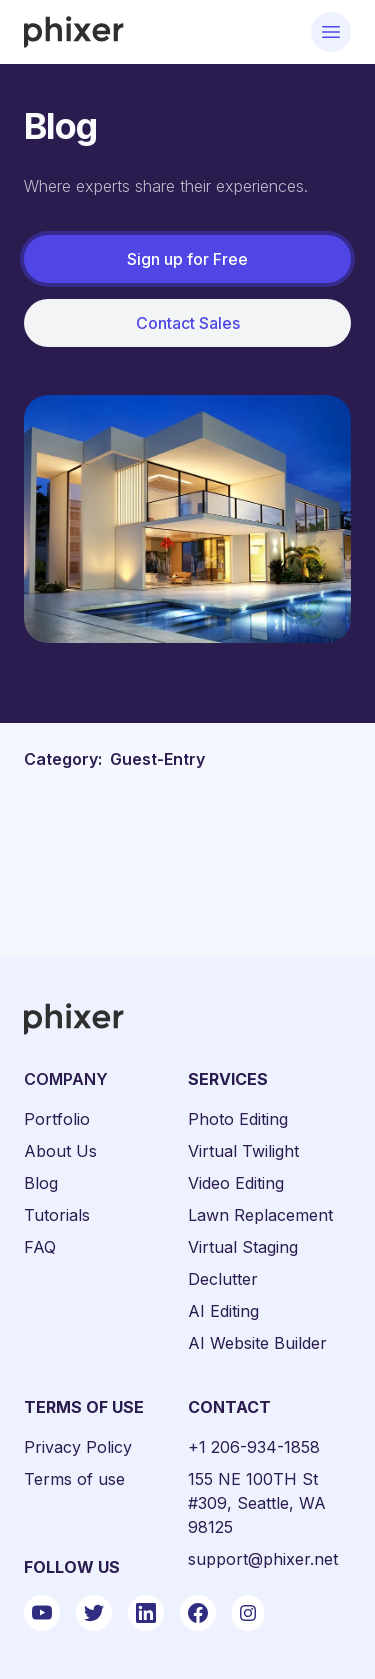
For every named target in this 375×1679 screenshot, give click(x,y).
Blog (41, 1183)
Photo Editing (238, 1119)
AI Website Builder (257, 1343)
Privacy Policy (78, 1447)
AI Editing (223, 1311)
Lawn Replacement (260, 1215)
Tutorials (57, 1215)
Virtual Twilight (243, 1151)
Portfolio (57, 1119)
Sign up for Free (187, 259)
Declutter (223, 1279)
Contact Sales (188, 323)
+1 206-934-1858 (254, 1447)
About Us (60, 1151)
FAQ (40, 1247)
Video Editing (236, 1183)
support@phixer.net (263, 1559)
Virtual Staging (243, 1247)
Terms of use (74, 1479)
